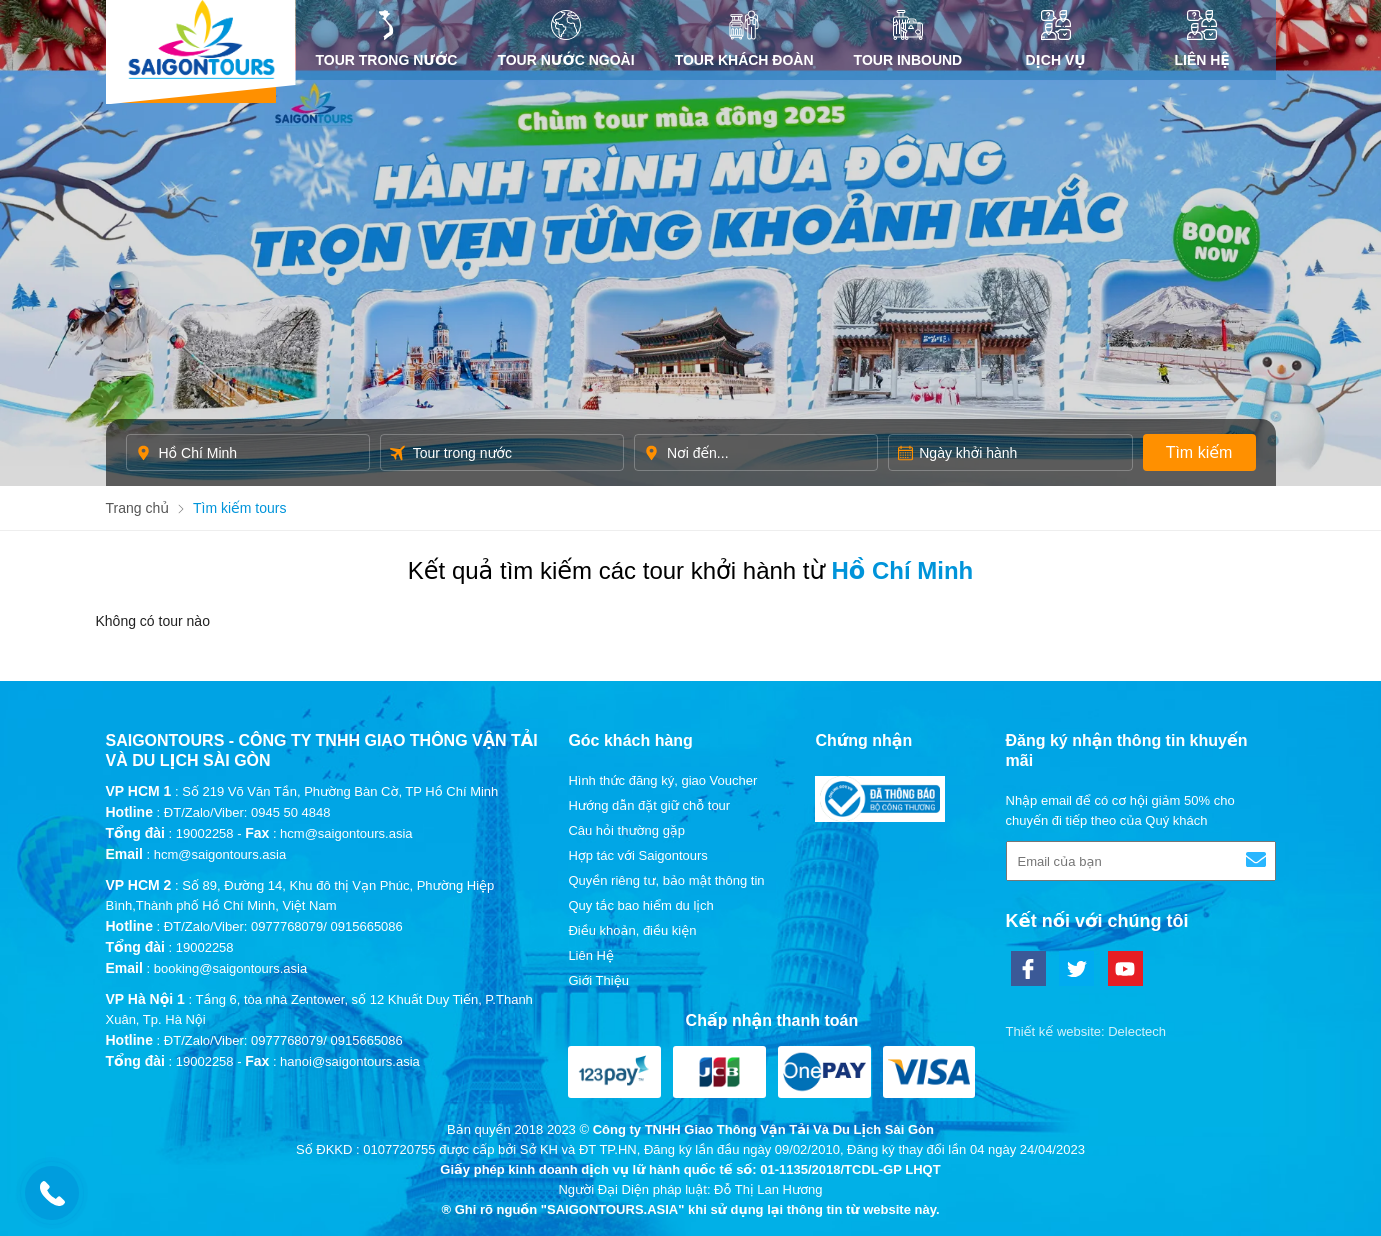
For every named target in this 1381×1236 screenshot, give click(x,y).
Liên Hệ (1202, 39)
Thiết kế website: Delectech (1086, 1031)
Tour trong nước (387, 39)
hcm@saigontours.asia (220, 854)
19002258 (205, 833)
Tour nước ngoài (565, 39)
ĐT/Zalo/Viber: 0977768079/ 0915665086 (283, 926)
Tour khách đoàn (744, 39)
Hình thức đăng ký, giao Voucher (662, 780)
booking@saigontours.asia (230, 968)
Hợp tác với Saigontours (637, 855)
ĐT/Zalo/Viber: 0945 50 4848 (247, 812)
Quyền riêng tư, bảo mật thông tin (666, 880)
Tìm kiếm (1199, 452)
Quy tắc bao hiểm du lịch (640, 905)
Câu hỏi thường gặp (626, 830)
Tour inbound (908, 39)
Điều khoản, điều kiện (632, 930)
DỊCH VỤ (1055, 39)
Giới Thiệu (598, 980)
